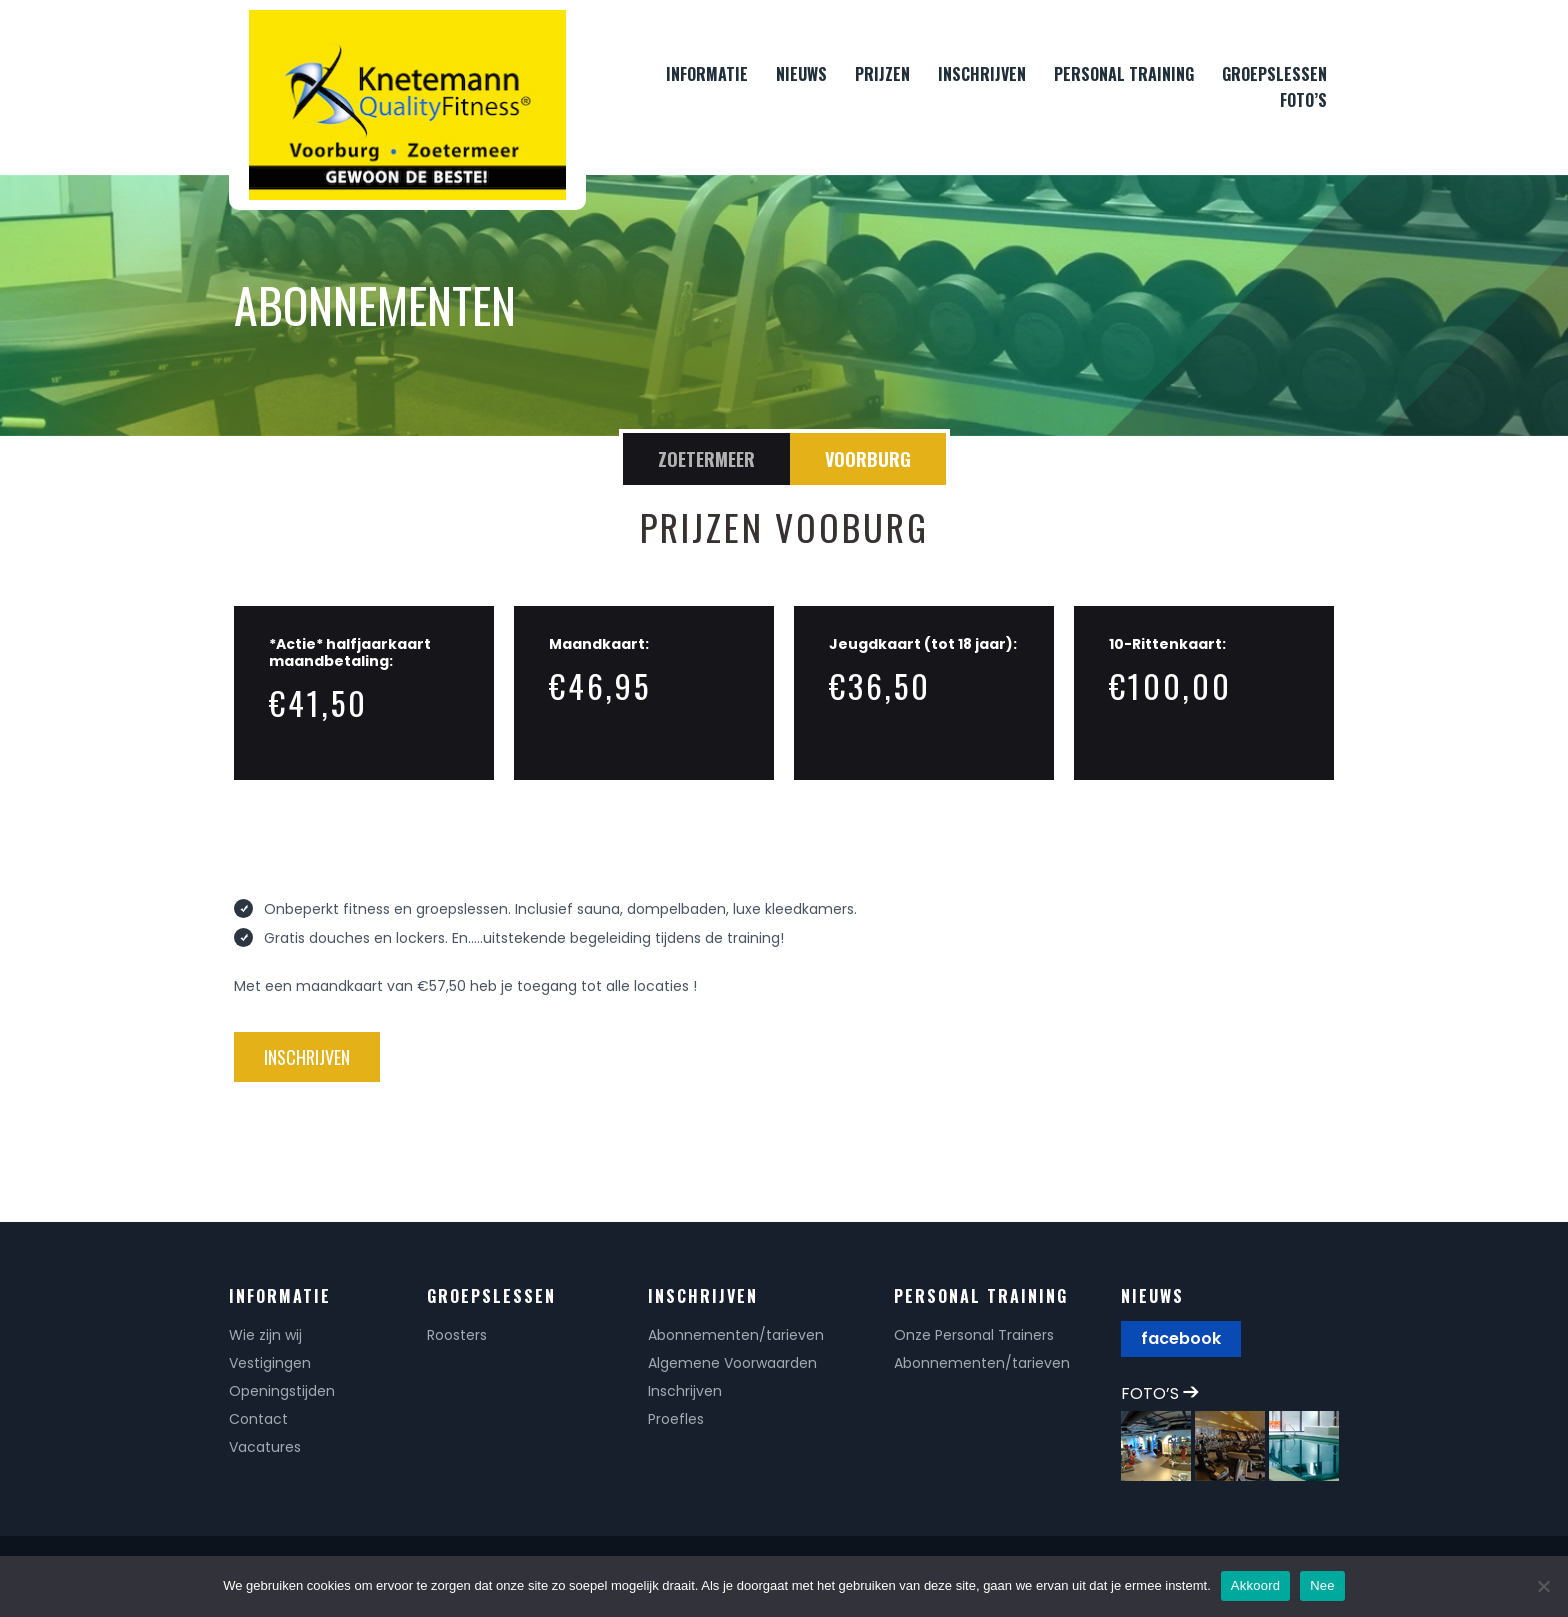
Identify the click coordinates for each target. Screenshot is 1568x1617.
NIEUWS (801, 74)
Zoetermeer (706, 459)
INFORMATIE (707, 74)
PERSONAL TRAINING (1124, 74)
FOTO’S (1303, 100)
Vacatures (265, 1447)
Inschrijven (685, 1391)
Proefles (676, 1419)
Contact (258, 1419)
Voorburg (868, 459)
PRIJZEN (882, 74)
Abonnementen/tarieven (736, 1335)
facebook (1181, 1338)
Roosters (457, 1335)
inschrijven (307, 1057)
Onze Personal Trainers (974, 1335)
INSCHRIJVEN (982, 74)
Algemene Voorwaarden (732, 1363)
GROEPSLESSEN (1274, 74)
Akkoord (1255, 1585)
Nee (1322, 1585)
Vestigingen (270, 1363)
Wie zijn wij (265, 1335)
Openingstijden (282, 1391)
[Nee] (1543, 1586)
